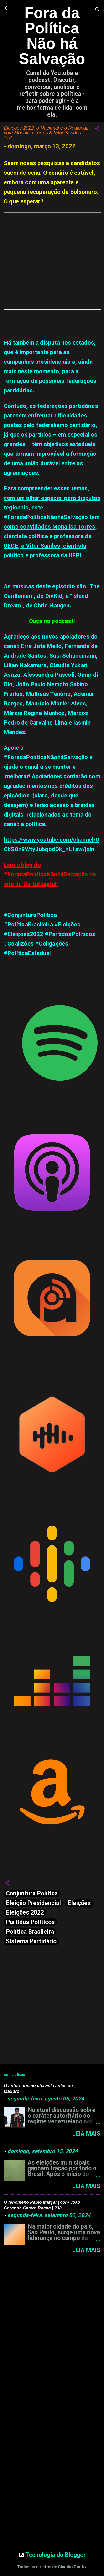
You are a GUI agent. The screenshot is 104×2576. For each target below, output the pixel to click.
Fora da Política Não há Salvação (52, 35)
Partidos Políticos (30, 1922)
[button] (97, 128)
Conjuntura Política (32, 1893)
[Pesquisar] (97, 9)
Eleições (79, 1903)
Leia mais (86, 2133)
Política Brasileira (30, 1931)
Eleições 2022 (25, 1912)
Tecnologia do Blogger (52, 2554)
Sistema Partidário (31, 1941)
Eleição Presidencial (33, 1903)
